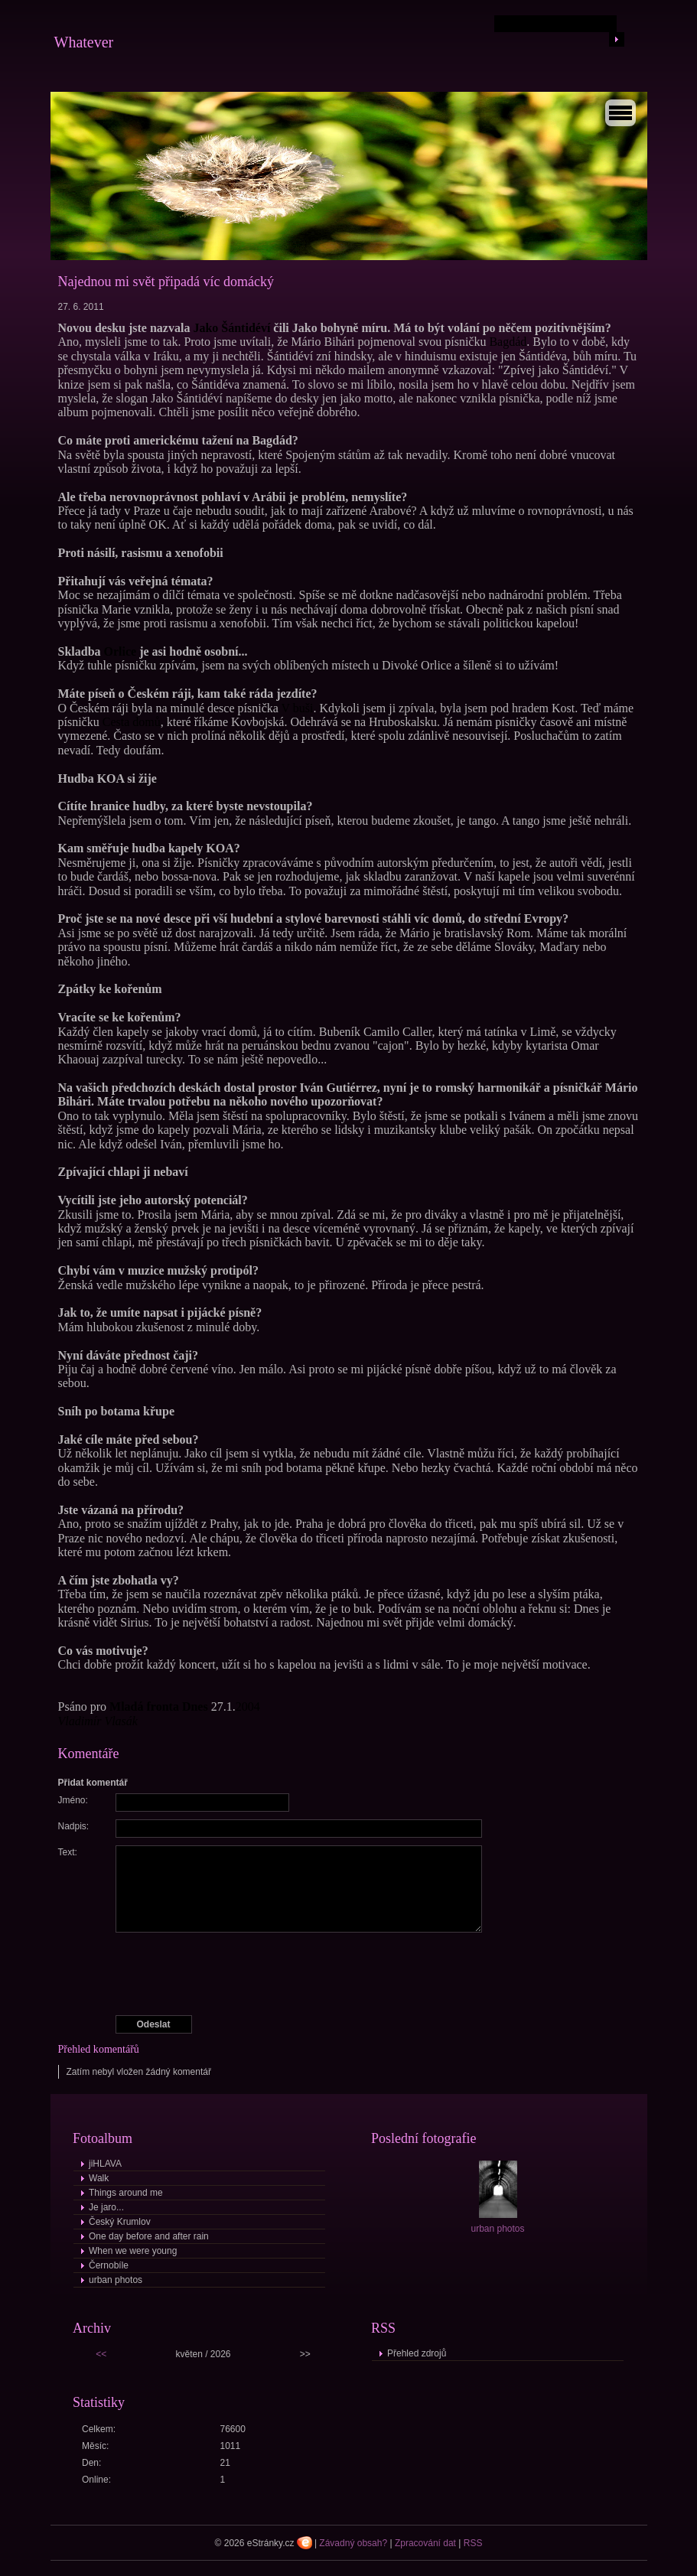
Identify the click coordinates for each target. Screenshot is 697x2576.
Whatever (84, 42)
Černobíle (109, 2265)
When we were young (133, 2250)
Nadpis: (74, 1826)
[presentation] (350, 1974)
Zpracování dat (425, 2543)
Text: (67, 1852)
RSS (473, 2543)
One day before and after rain (149, 2236)
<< (101, 2354)
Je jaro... (106, 2207)
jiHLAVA (105, 2163)
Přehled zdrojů (416, 2353)
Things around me (126, 2192)
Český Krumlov (120, 2221)
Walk (99, 2178)
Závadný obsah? (353, 2543)
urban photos (115, 2280)
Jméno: (73, 1800)
